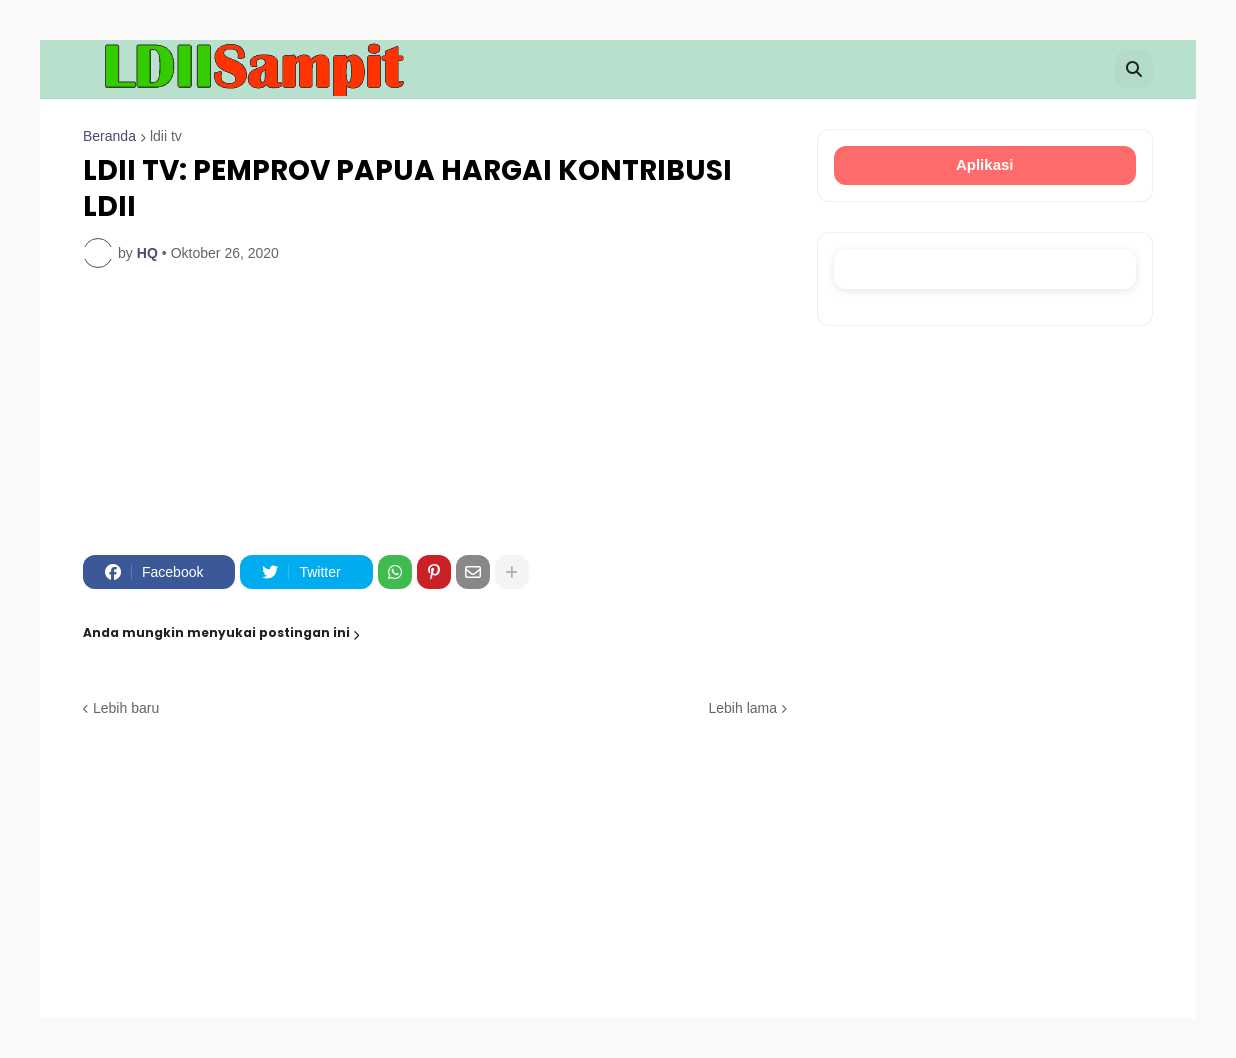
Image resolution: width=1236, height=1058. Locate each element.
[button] (1134, 69)
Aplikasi (984, 164)
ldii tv (166, 136)
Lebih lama (743, 708)
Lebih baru (126, 708)
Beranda (109, 136)
